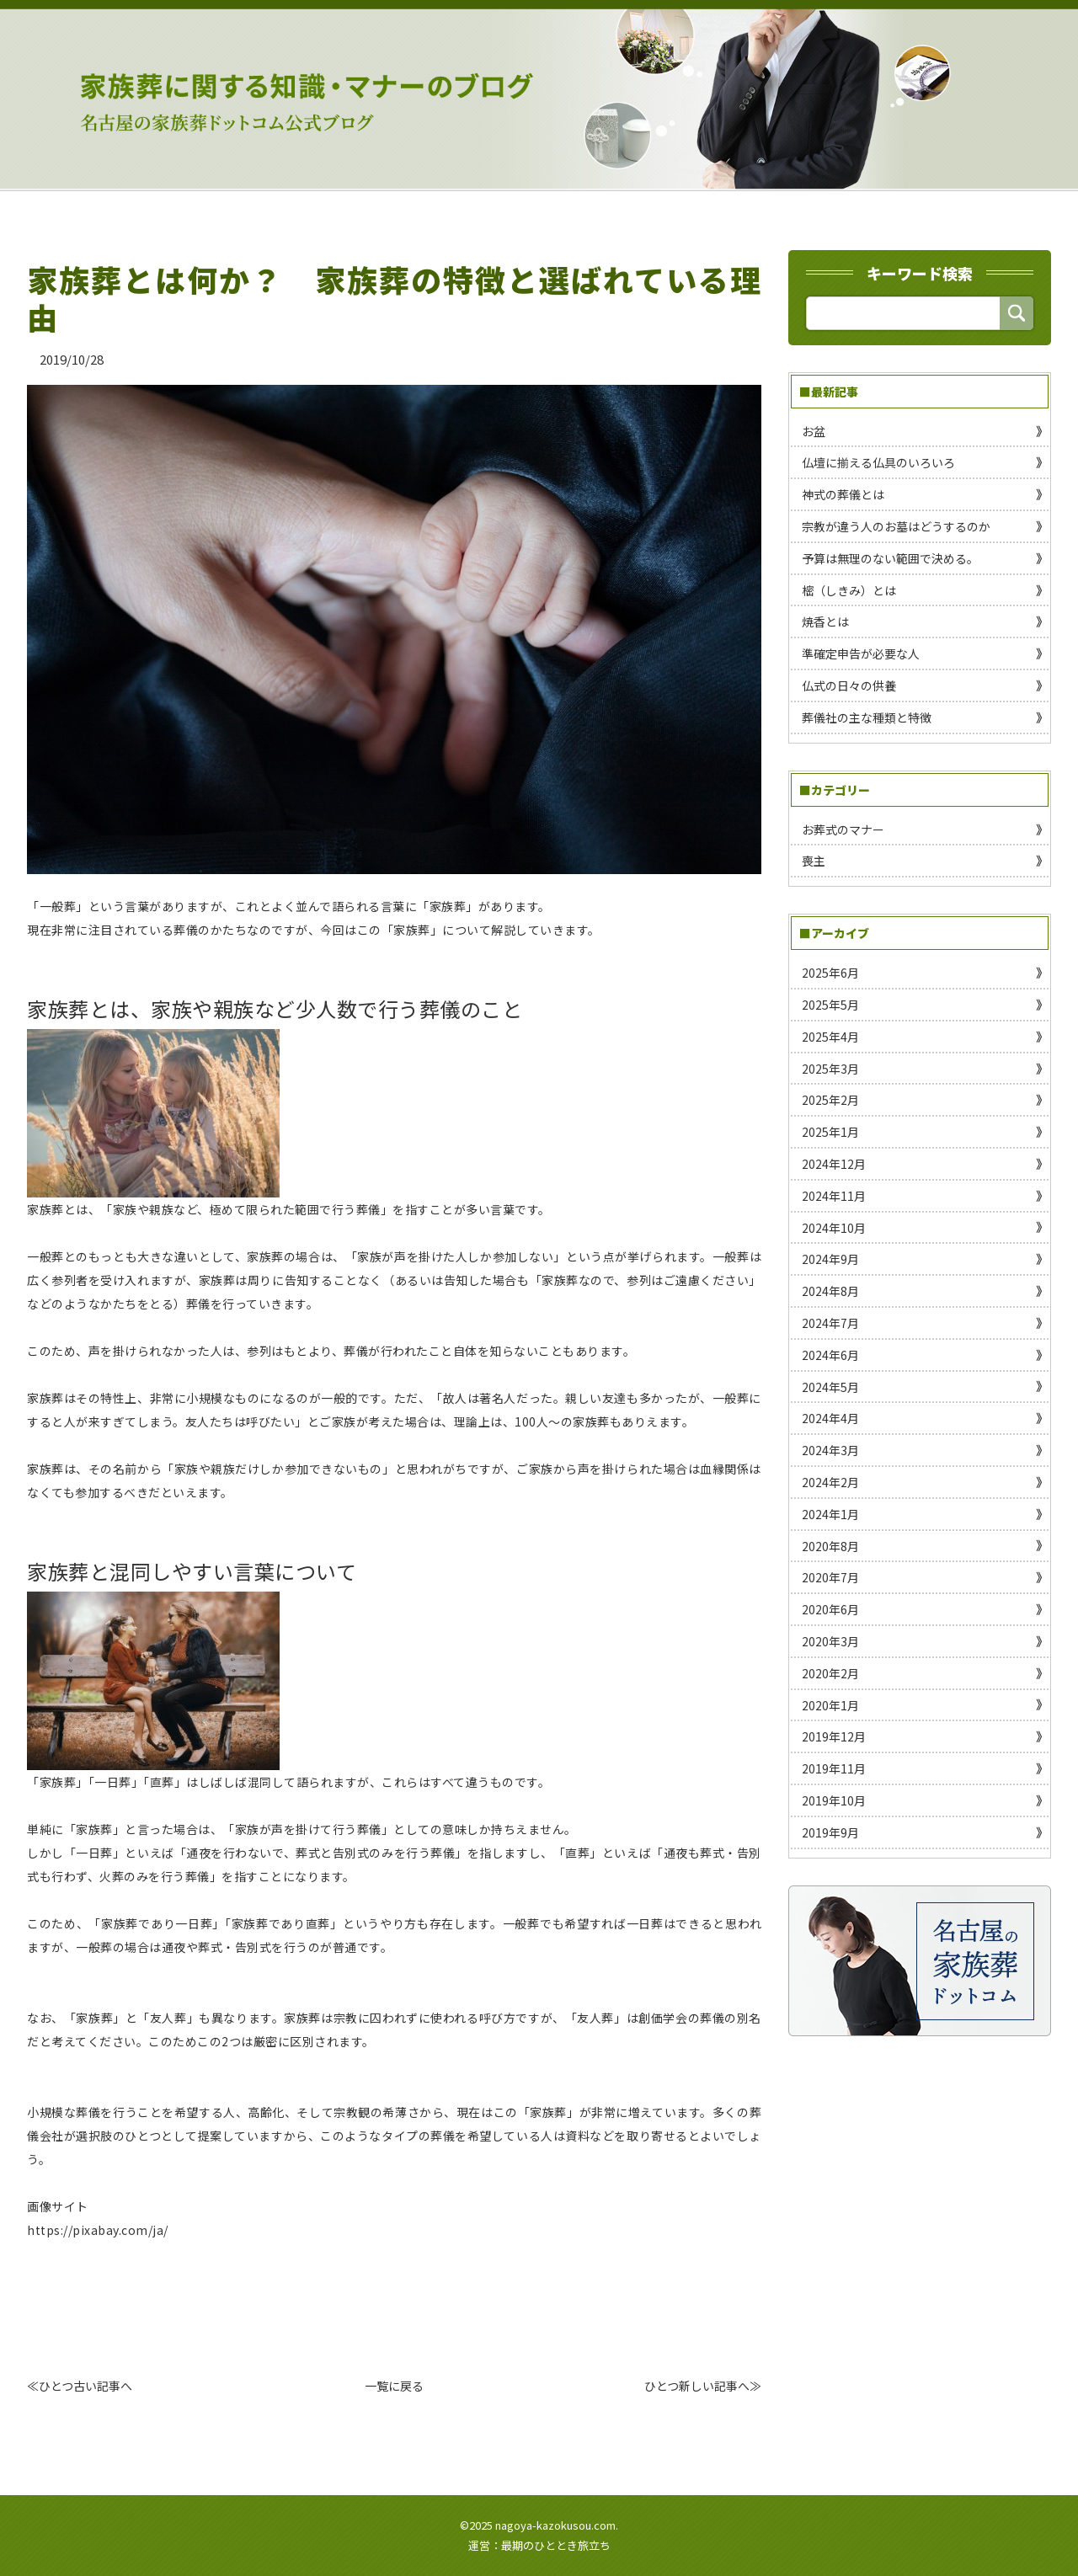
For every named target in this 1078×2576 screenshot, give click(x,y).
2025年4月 (830, 1036)
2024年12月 (834, 1163)
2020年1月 (830, 1705)
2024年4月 (830, 1418)
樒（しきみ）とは (849, 590)
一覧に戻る (394, 2385)
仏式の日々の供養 (849, 685)
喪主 (813, 860)
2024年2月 (830, 1482)
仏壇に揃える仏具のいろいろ (878, 462)
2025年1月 (830, 1131)
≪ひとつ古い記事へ (79, 2385)
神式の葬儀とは (843, 494)
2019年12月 (834, 1736)
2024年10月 (834, 1227)
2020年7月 (830, 1577)
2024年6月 (830, 1355)
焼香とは (825, 621)
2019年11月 (834, 1768)
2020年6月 (830, 1609)
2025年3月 (830, 1068)
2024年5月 (830, 1387)
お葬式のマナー (843, 829)
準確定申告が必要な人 (861, 653)
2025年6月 (830, 972)
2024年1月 (830, 1514)
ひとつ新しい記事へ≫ (702, 2385)
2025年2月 (830, 1099)
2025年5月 (830, 1004)
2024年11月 (834, 1195)
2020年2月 (830, 1673)
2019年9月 (830, 1832)
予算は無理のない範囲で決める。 (890, 558)
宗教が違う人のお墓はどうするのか (896, 526)
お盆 (813, 431)
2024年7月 (830, 1323)
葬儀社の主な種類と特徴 (866, 717)
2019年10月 (834, 1800)
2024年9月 (830, 1259)
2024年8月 (830, 1291)
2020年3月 (830, 1641)
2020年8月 (830, 1546)
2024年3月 (830, 1450)
